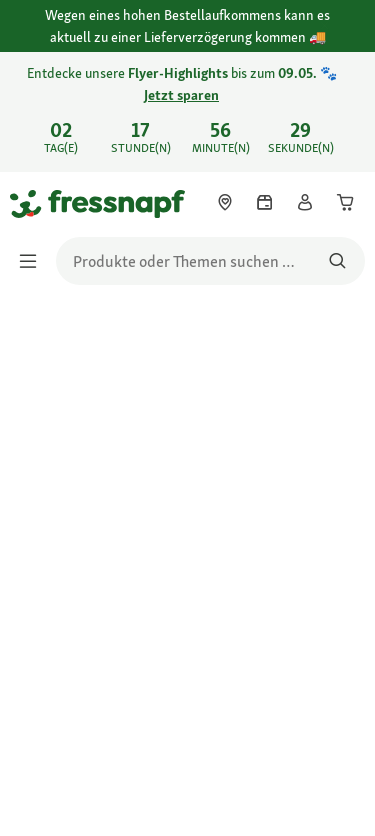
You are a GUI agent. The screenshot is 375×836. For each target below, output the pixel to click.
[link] (187, 112)
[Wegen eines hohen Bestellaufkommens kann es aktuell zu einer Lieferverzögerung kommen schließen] (343, 27)
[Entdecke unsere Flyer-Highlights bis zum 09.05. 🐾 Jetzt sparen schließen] (343, 98)
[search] (210, 261)
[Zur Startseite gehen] (33, 203)
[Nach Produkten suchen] (337, 261)
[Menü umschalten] (34, 261)
